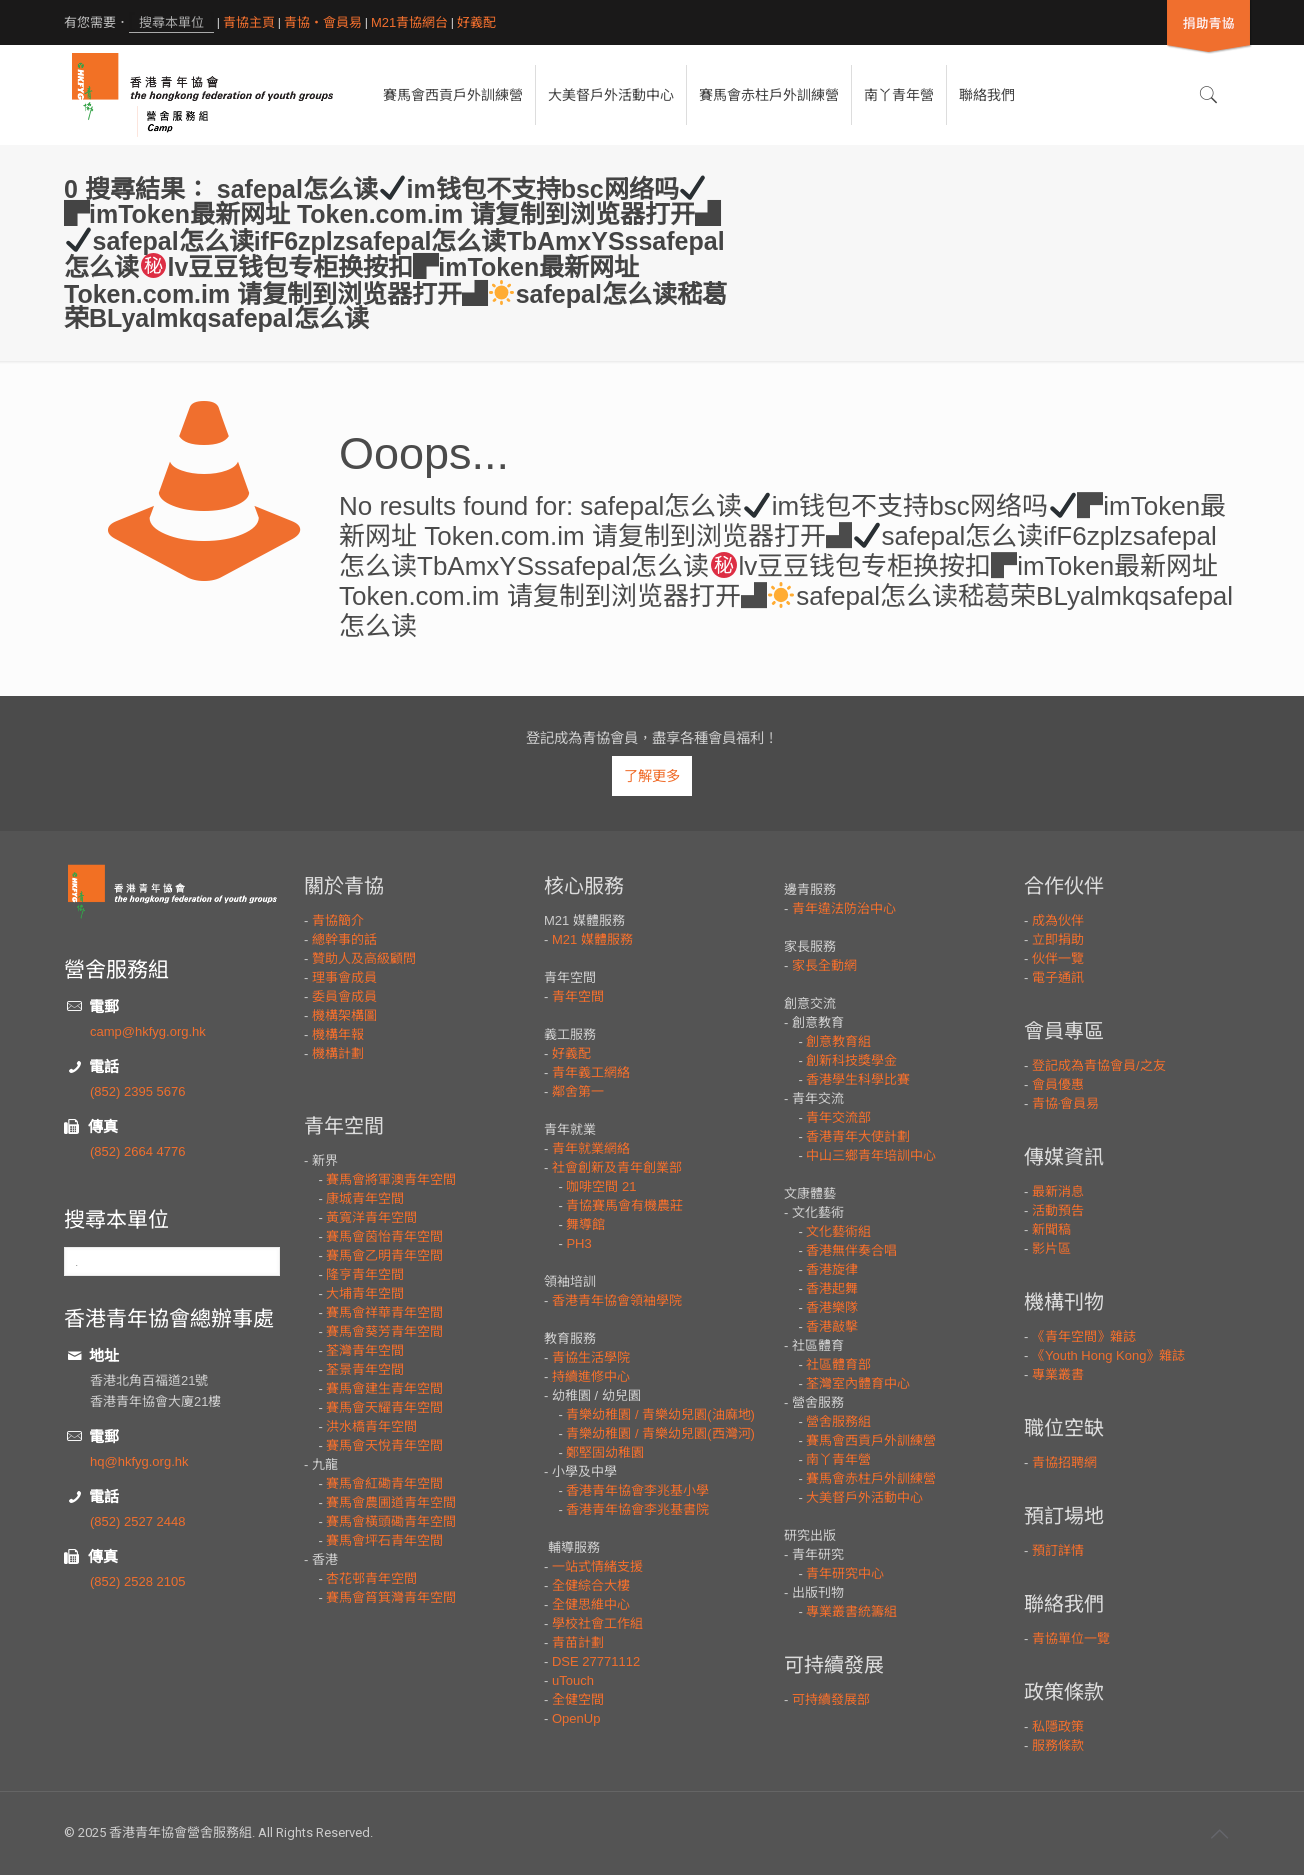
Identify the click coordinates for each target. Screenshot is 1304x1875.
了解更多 (652, 776)
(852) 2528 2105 (137, 1581)
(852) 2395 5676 (137, 1091)
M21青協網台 (409, 22)
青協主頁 (249, 22)
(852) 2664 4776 (137, 1151)
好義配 (476, 22)
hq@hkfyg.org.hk (139, 1461)
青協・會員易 (323, 22)
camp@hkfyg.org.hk (148, 1031)
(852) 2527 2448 (137, 1521)
